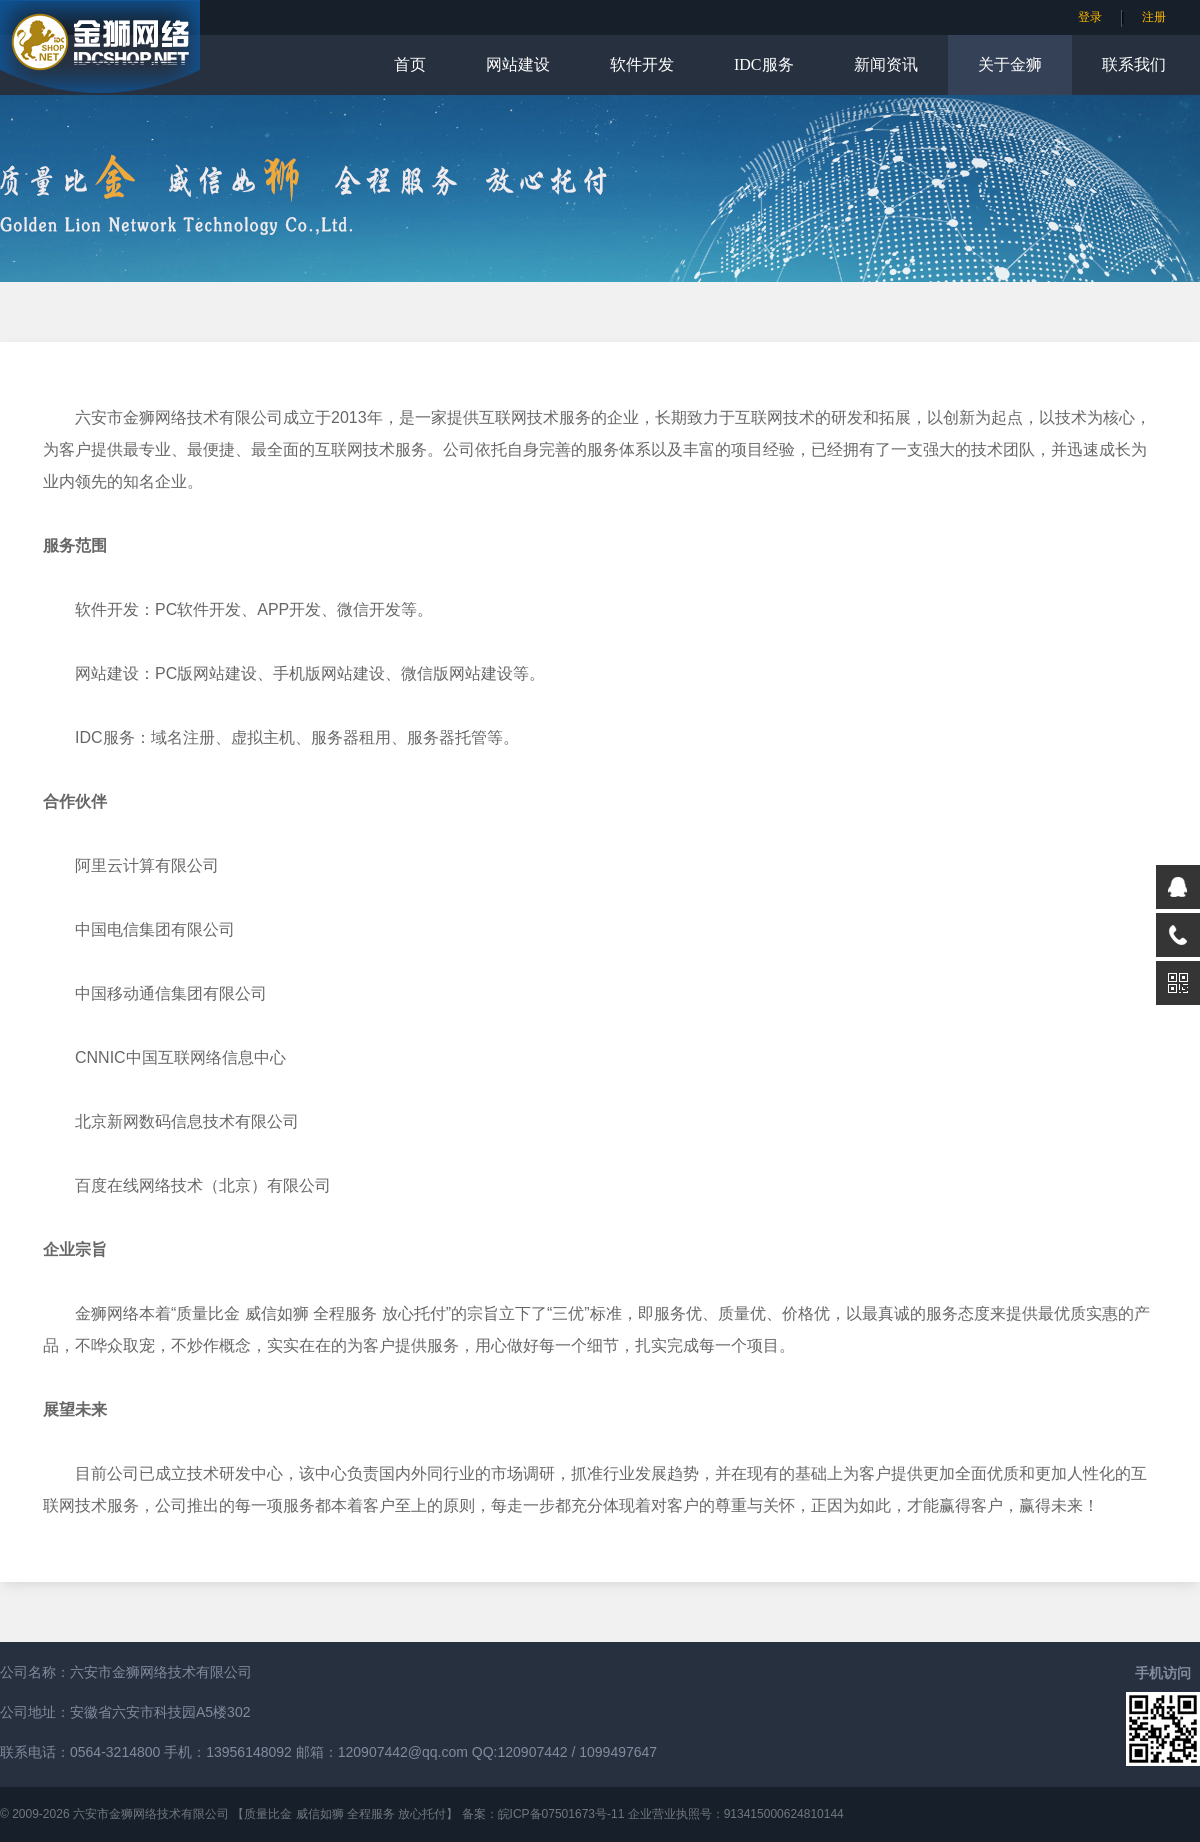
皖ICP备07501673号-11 (561, 1814)
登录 (1090, 17)
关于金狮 (1010, 64)
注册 (1154, 17)
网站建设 (518, 64)
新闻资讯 (886, 64)
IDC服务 (764, 64)
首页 (410, 64)
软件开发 (642, 64)
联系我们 (1134, 64)
